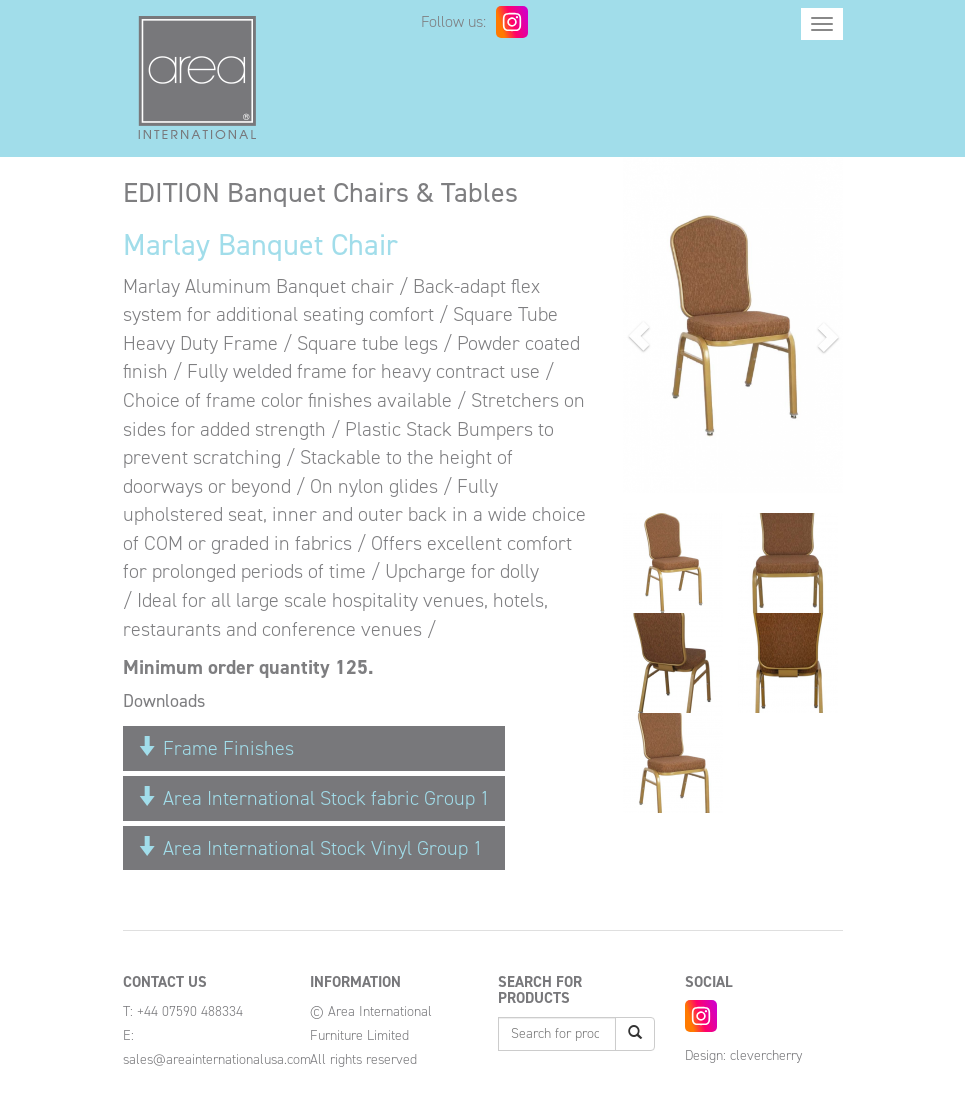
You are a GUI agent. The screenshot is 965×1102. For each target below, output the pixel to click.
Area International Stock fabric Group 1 (314, 798)
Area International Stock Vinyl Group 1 (310, 848)
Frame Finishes (216, 748)
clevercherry (766, 1055)
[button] (639, 335)
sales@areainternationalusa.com (217, 1059)
